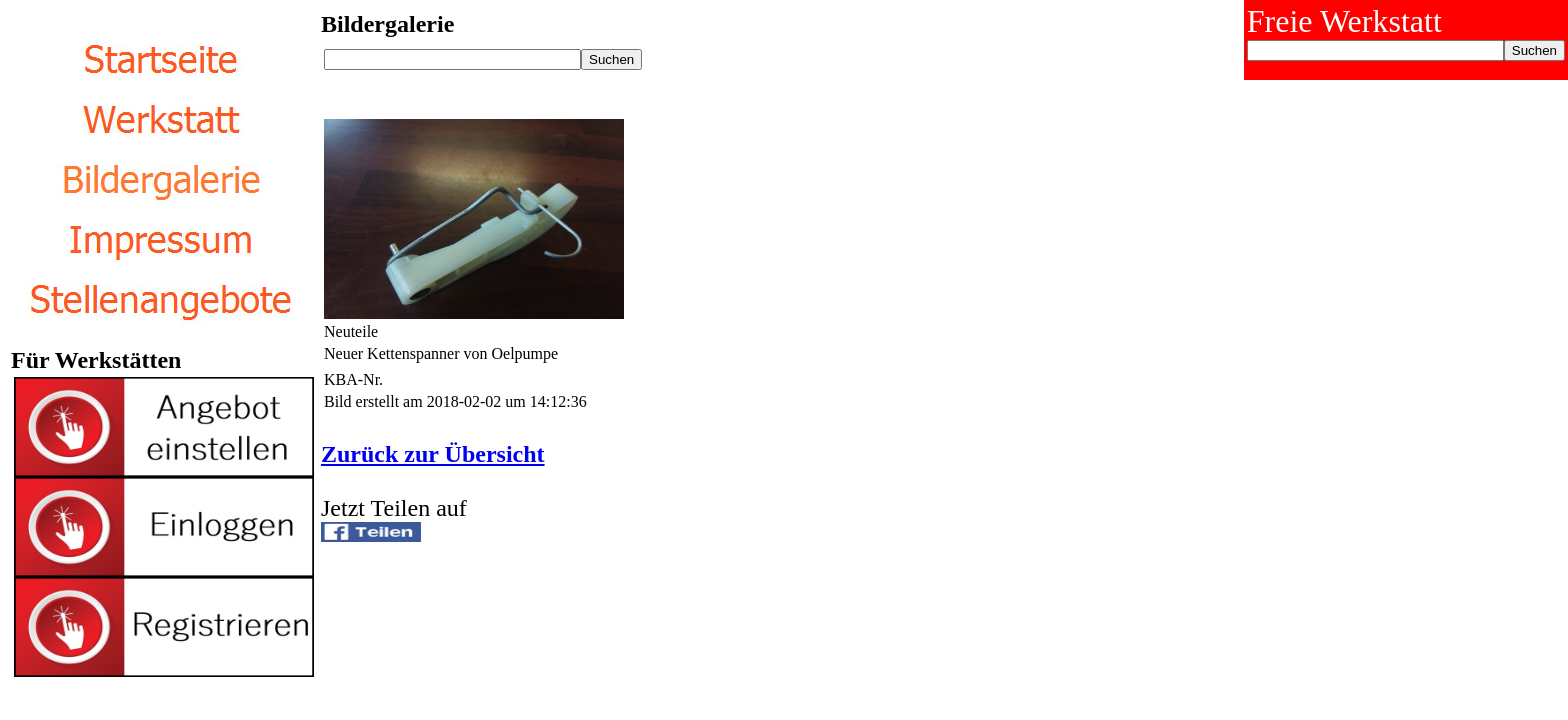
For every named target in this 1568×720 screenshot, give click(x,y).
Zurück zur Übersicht (433, 454)
